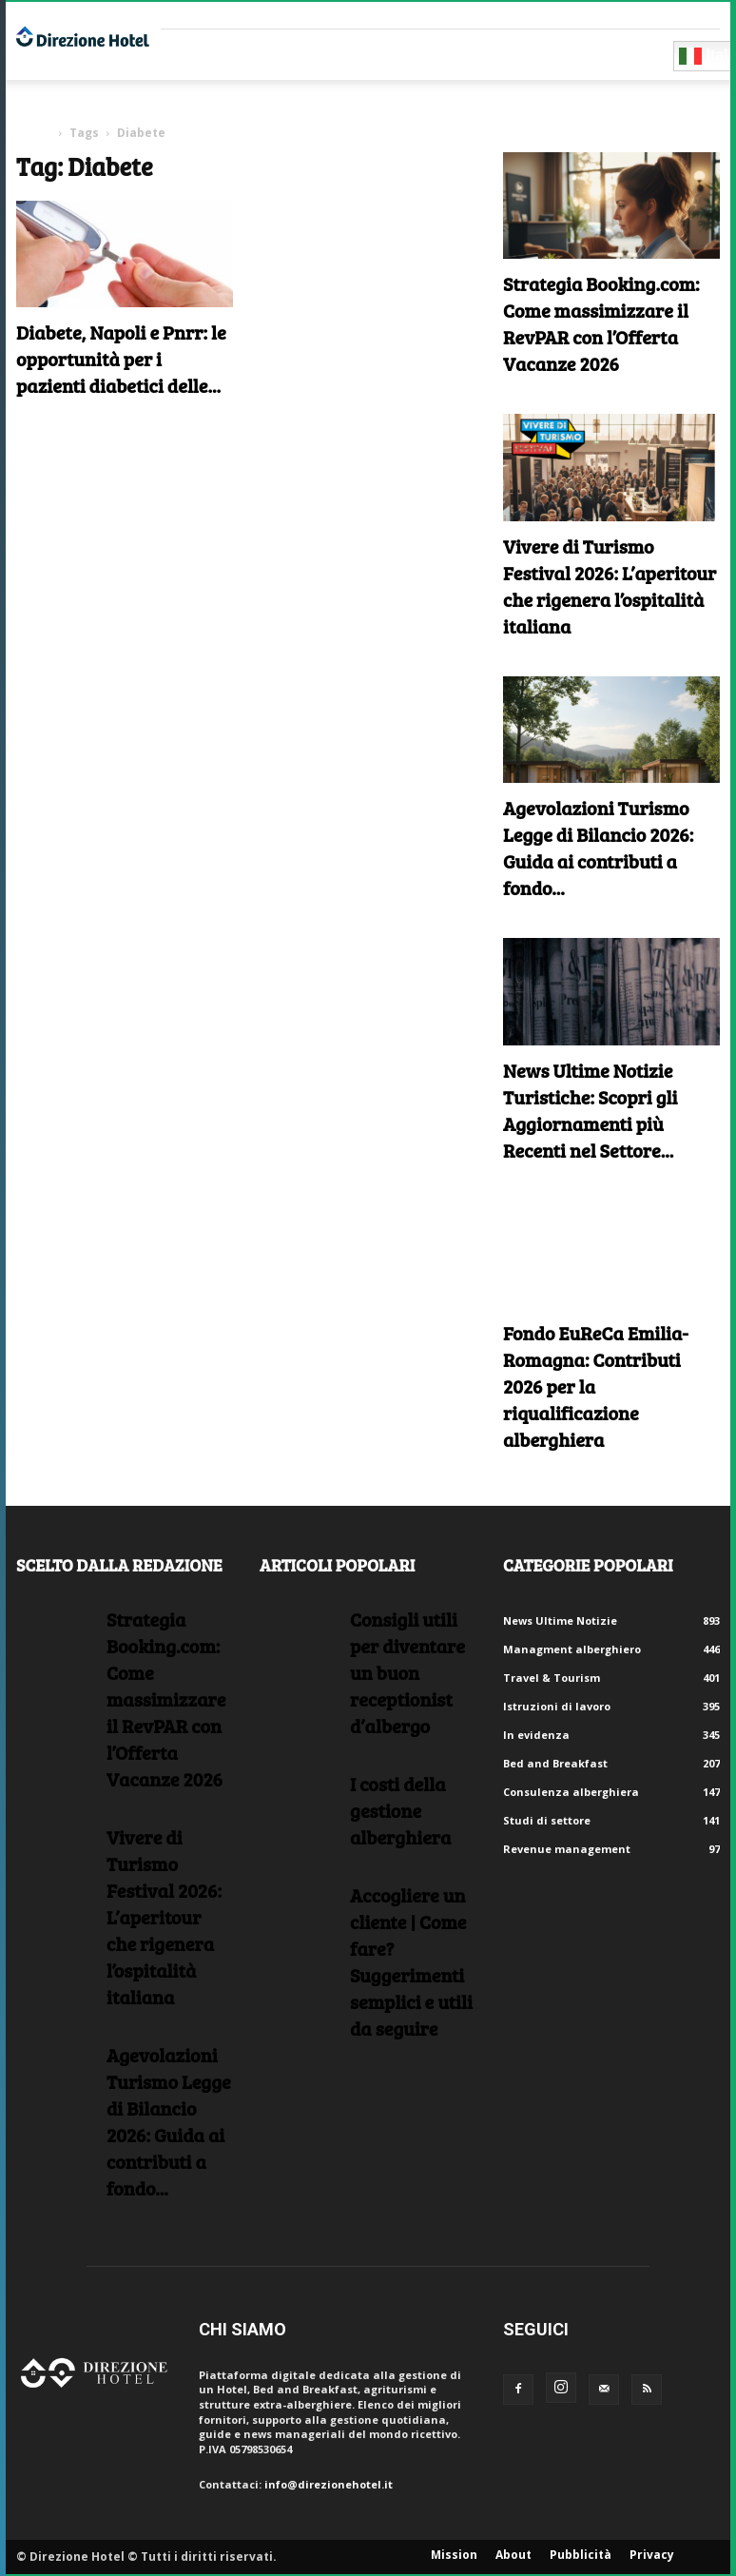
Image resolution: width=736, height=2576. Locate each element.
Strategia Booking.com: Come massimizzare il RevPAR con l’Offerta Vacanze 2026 (601, 323)
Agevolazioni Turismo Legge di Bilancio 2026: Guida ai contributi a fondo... (598, 847)
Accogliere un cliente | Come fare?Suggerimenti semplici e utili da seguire (411, 1961)
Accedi (701, 15)
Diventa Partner (609, 55)
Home (33, 133)
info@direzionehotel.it (328, 2484)
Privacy (651, 2555)
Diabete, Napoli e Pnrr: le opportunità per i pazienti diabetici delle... (121, 359)
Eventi (455, 55)
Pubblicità (580, 2555)
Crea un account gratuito (594, 15)
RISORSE (390, 55)
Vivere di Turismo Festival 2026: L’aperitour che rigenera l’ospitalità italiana (609, 586)
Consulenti (303, 55)
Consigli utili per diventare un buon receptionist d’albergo (407, 1672)
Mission (454, 2555)
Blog (513, 55)
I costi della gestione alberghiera (400, 1810)
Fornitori (207, 55)
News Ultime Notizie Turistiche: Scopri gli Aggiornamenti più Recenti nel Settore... (590, 1110)
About (513, 2555)
